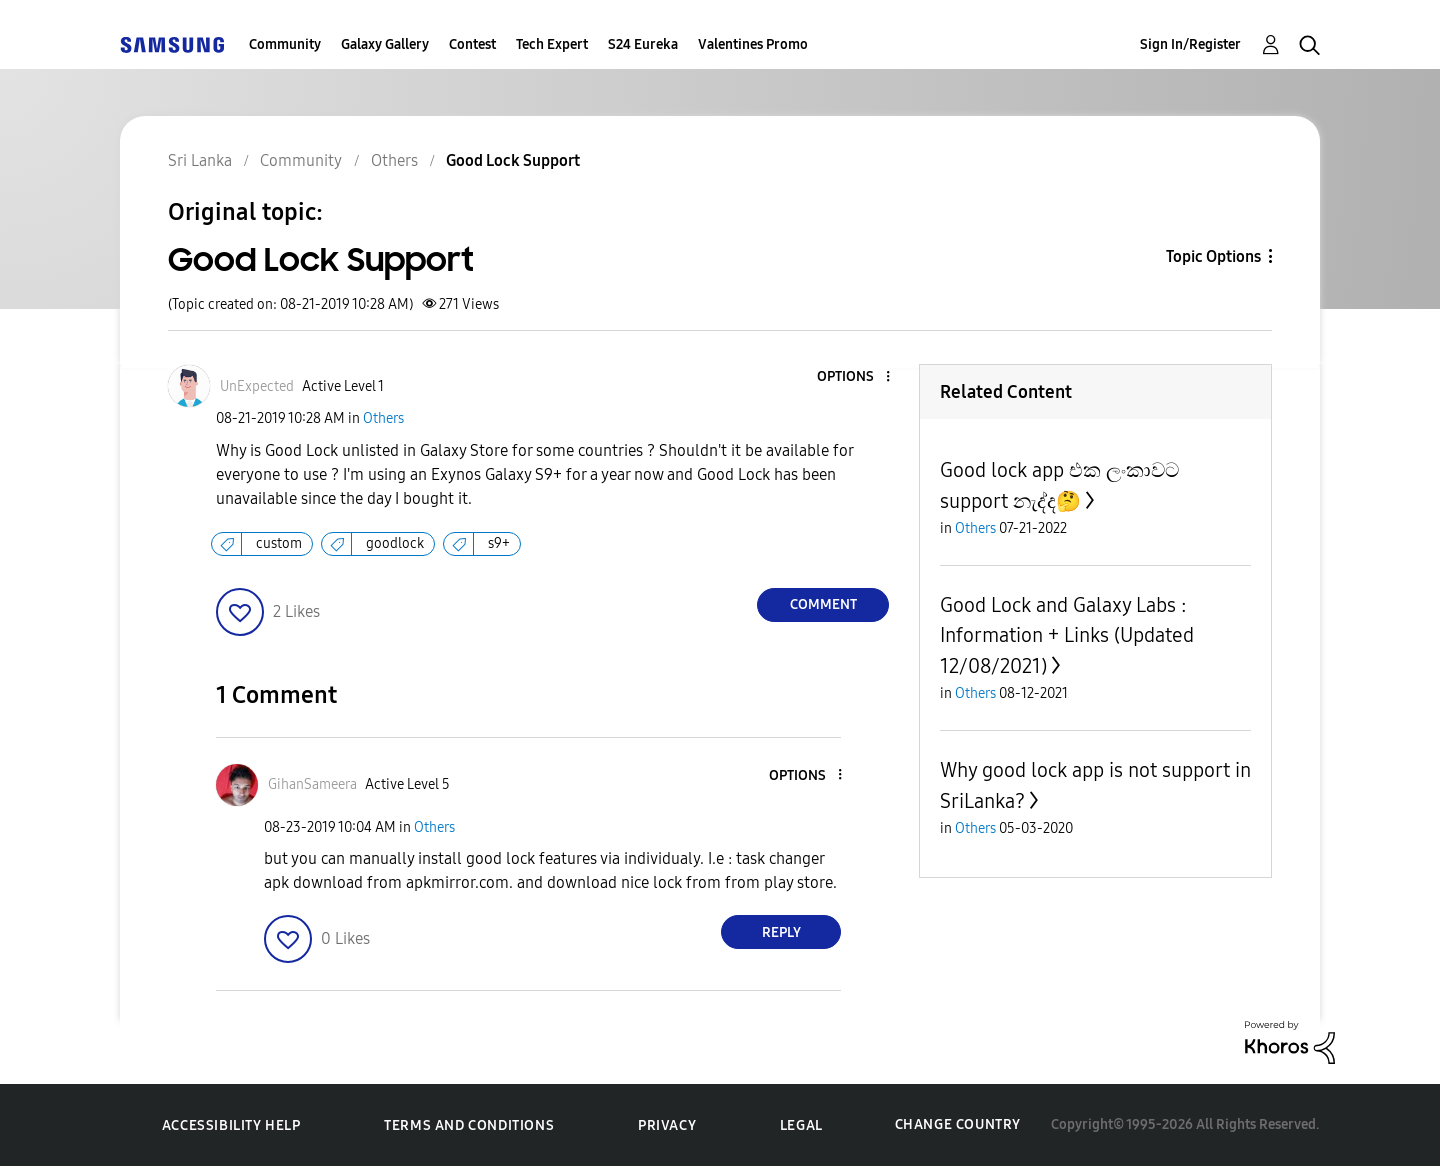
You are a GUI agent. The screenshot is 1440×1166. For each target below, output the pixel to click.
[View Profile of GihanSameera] (312, 784)
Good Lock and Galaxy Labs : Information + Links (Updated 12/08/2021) (1067, 635)
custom (279, 543)
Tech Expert (552, 44)
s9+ (499, 543)
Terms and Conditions (469, 1125)
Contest (472, 44)
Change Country (958, 1124)
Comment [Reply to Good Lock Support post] (823, 604)
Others (383, 418)
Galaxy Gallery (385, 44)
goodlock (395, 543)
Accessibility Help (231, 1125)
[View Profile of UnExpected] (257, 386)
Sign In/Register (1190, 44)
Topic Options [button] (1213, 256)
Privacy (667, 1125)
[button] (855, 377)
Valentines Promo (753, 44)
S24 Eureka (643, 44)
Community (285, 44)
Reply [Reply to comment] (781, 932)
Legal (801, 1125)
